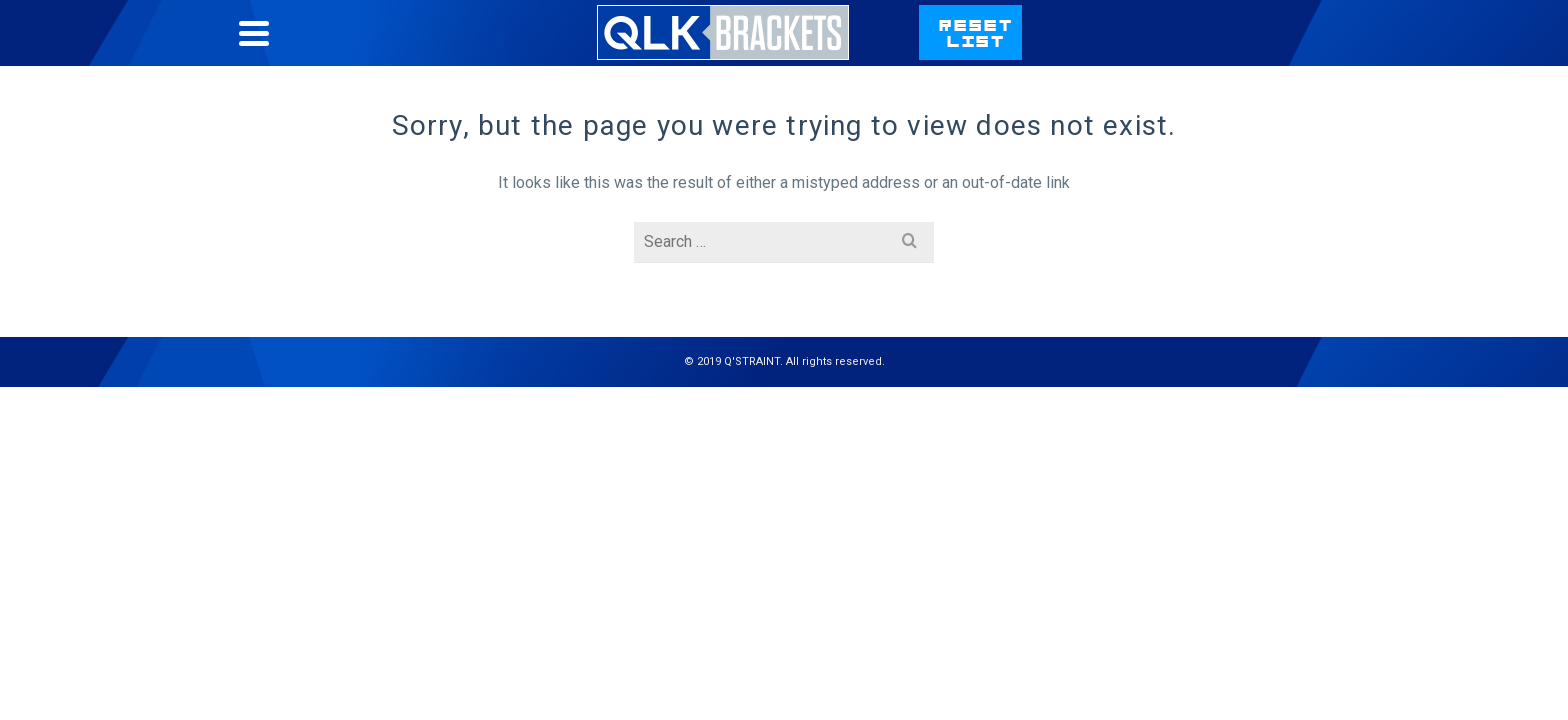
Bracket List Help (963, 52)
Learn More (1037, 128)
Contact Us (1122, 52)
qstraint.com (1272, 52)
